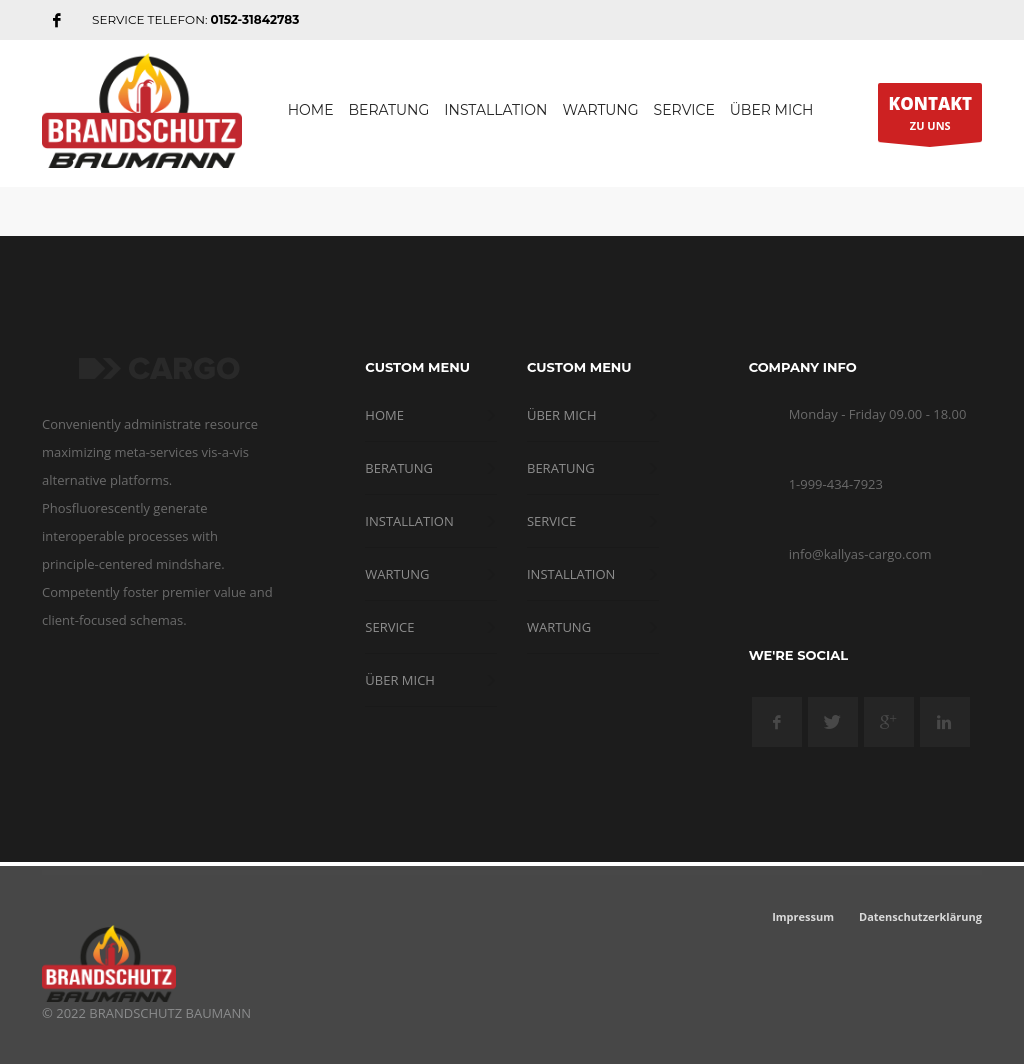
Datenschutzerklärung (920, 916)
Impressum (803, 916)
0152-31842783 (255, 19)
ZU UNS (930, 117)
